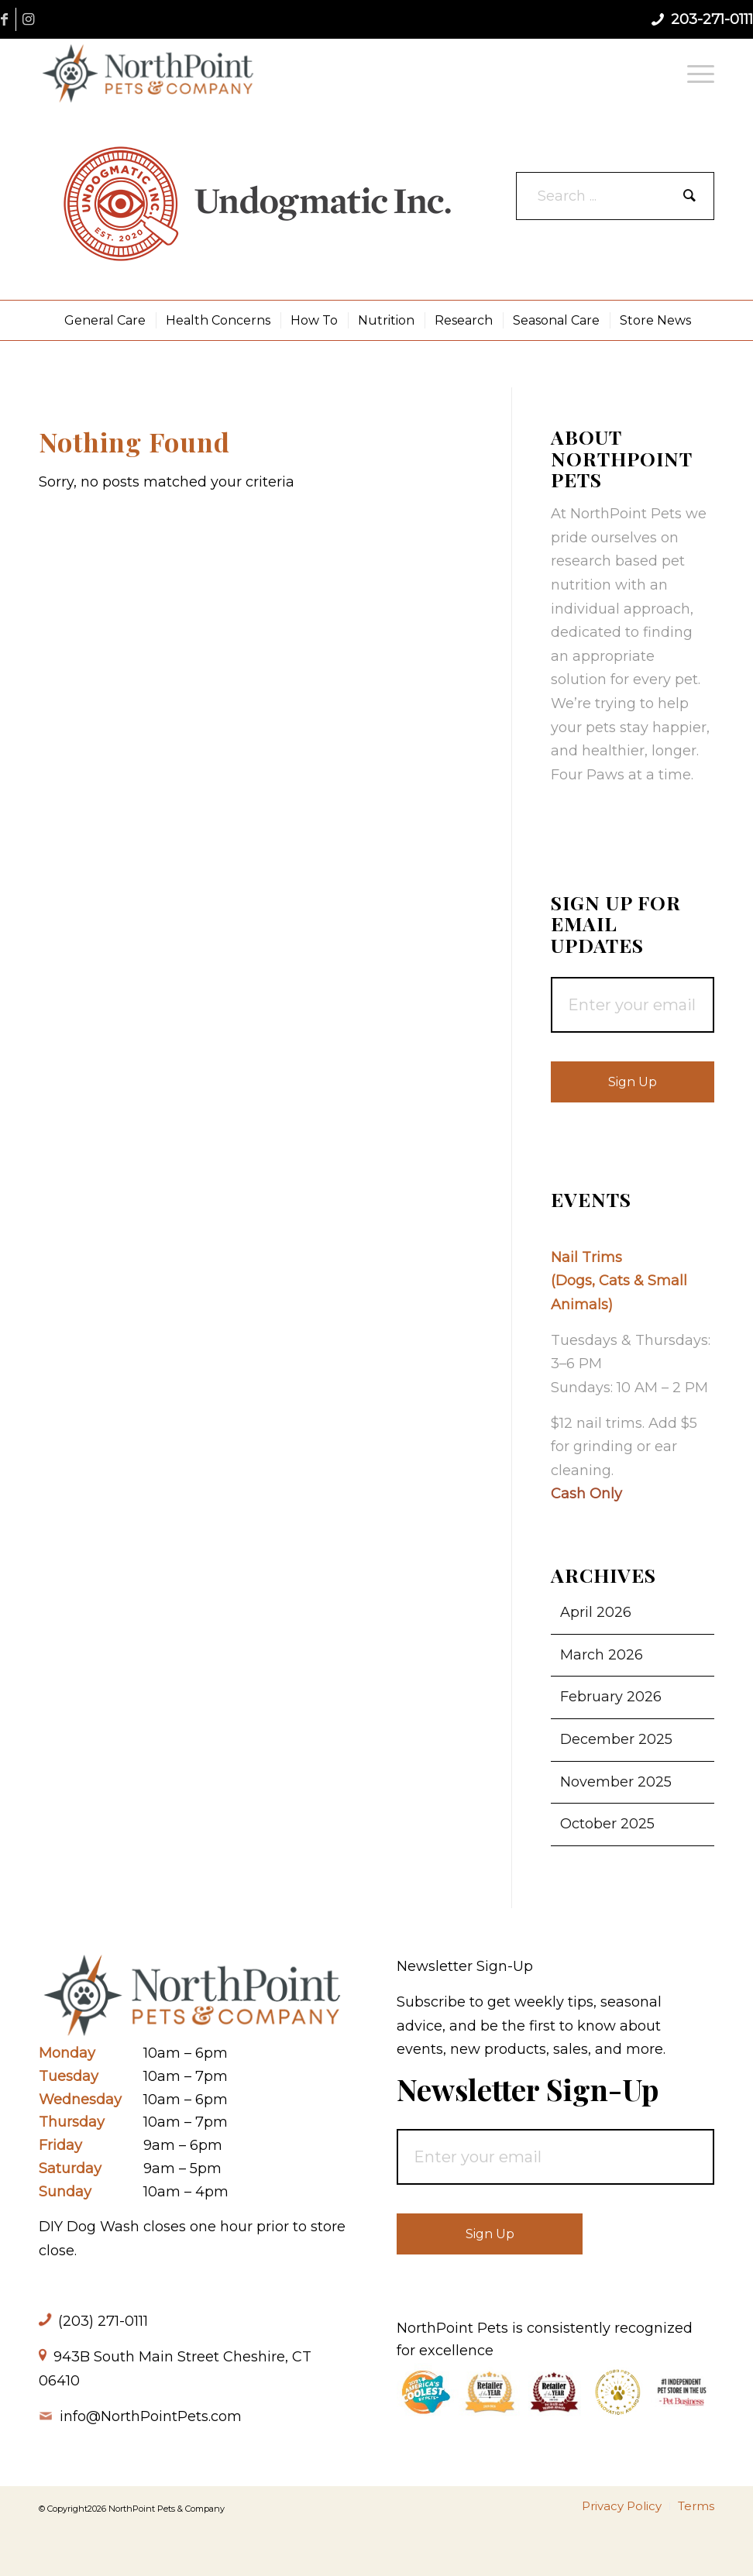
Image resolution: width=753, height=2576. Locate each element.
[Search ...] (615, 196)
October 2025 (607, 1823)
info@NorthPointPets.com (151, 2416)
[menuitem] (696, 73)
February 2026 (611, 1696)
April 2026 (595, 1612)
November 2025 (616, 1781)
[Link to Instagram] (28, 19)
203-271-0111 (712, 19)
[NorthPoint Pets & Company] (147, 73)
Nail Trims (586, 1257)
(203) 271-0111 (103, 2321)
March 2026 (601, 1654)
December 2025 (616, 1739)
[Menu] (696, 73)
